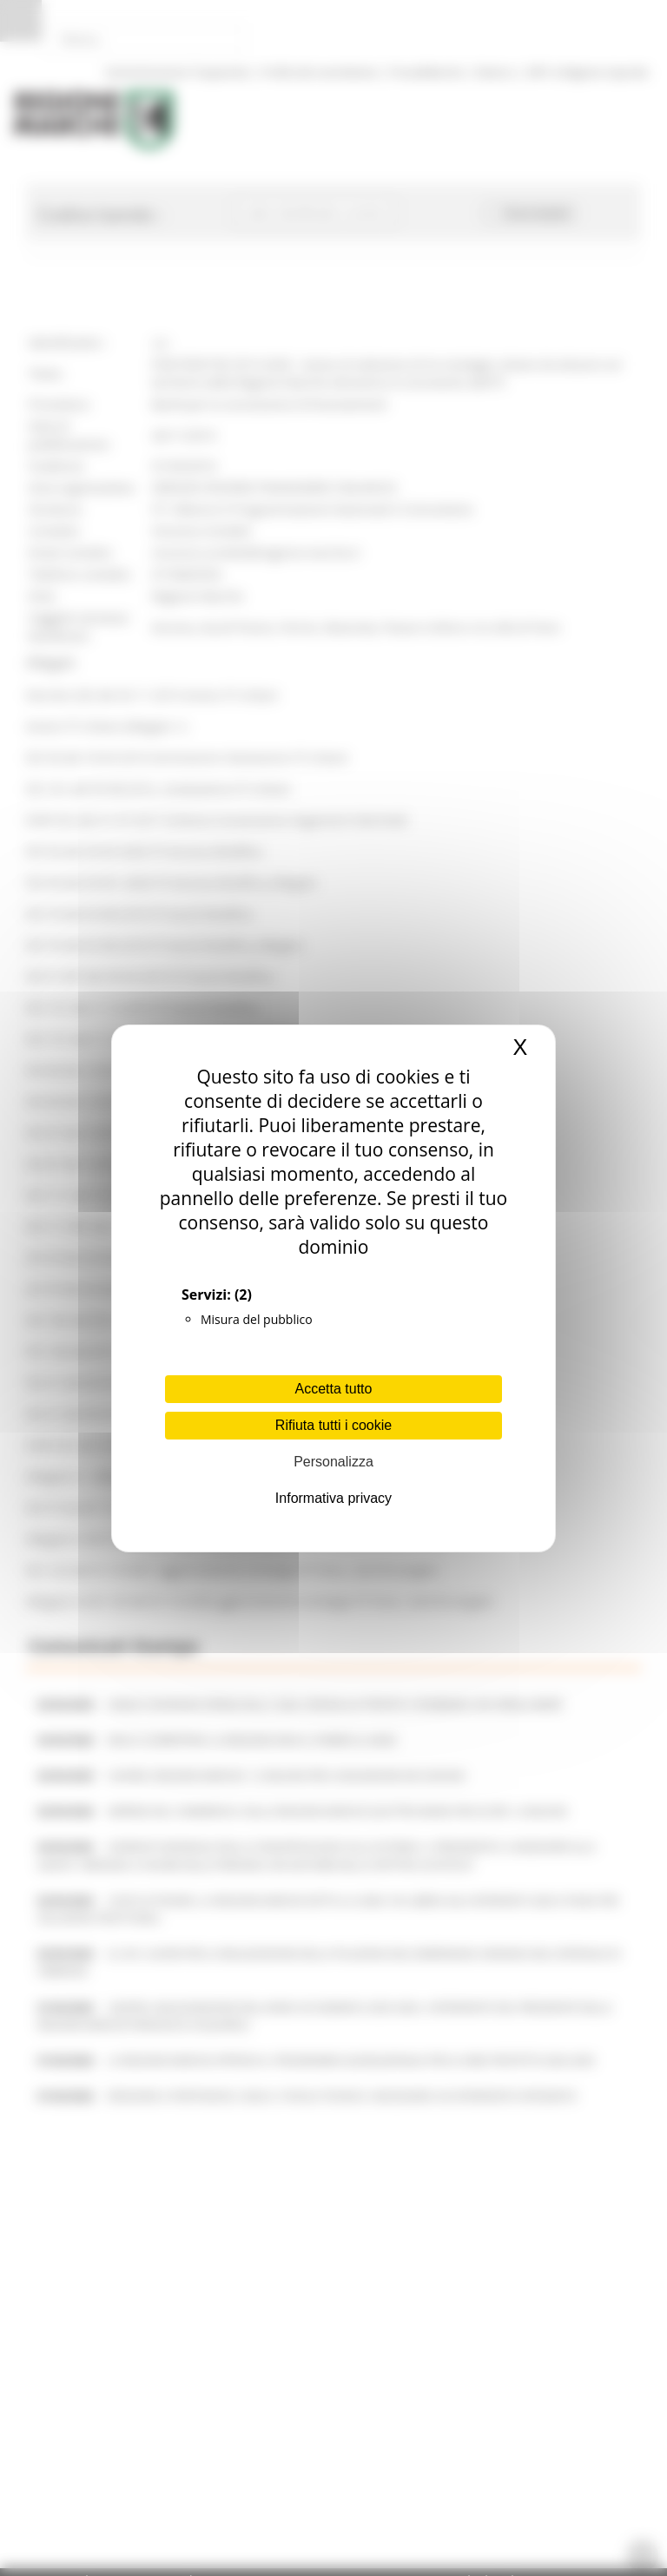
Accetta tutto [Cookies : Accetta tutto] (334, 1388)
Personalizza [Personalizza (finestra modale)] (333, 1461)
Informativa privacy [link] (333, 1498)
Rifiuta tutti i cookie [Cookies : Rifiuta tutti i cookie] (333, 1425)
